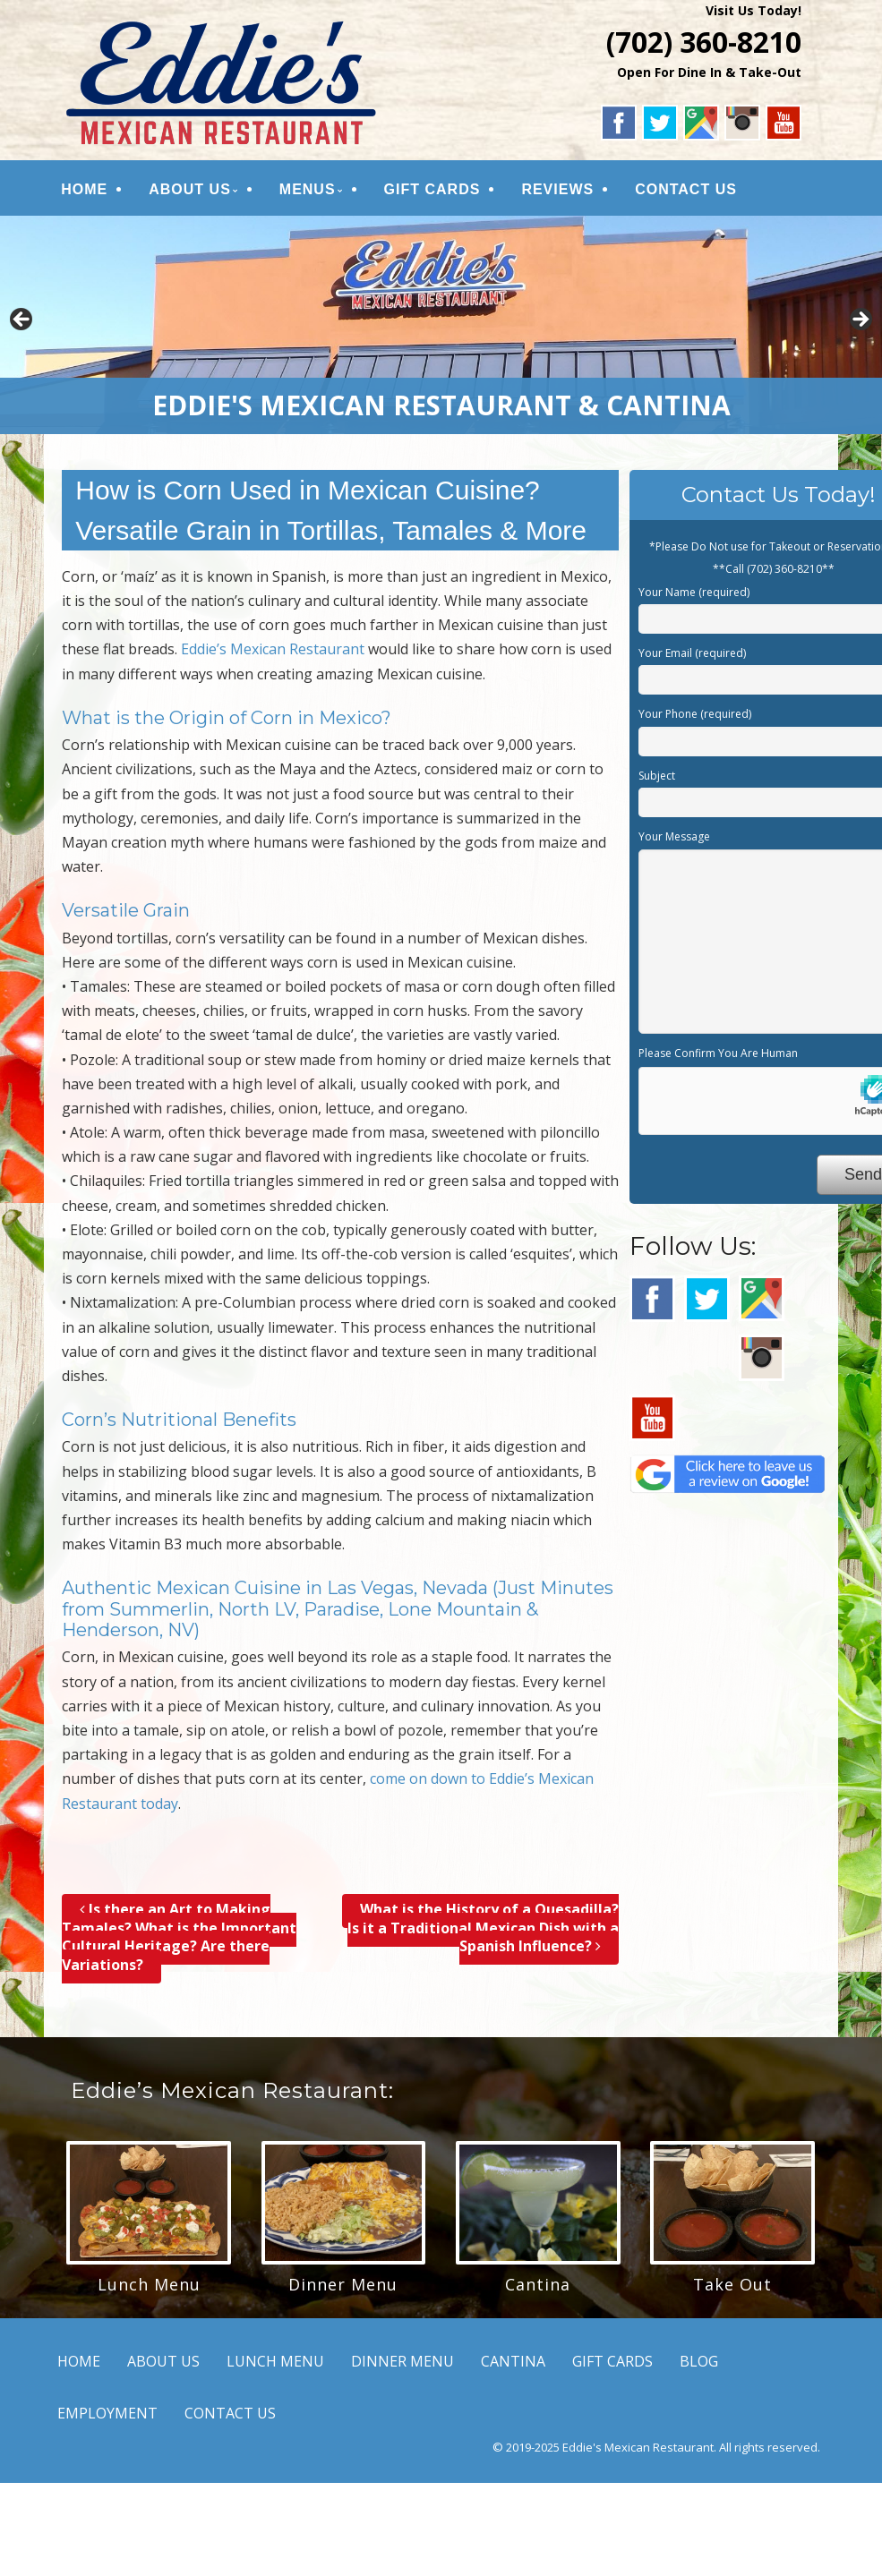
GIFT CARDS (432, 189)
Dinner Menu (343, 2284)
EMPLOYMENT (107, 2413)
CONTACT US (686, 189)
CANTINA (513, 2361)
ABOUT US (190, 189)
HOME (84, 189)
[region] (441, 325)
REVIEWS (557, 189)
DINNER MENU (402, 2361)
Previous (22, 320)
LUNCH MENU (275, 2361)
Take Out (732, 2284)
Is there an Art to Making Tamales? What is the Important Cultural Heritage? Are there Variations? (179, 1937)
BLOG (699, 2361)
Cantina (537, 2284)
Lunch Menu (149, 2284)
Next (859, 320)
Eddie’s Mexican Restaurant (272, 649)
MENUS (307, 189)
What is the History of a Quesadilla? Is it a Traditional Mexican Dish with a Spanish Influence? (483, 1928)
